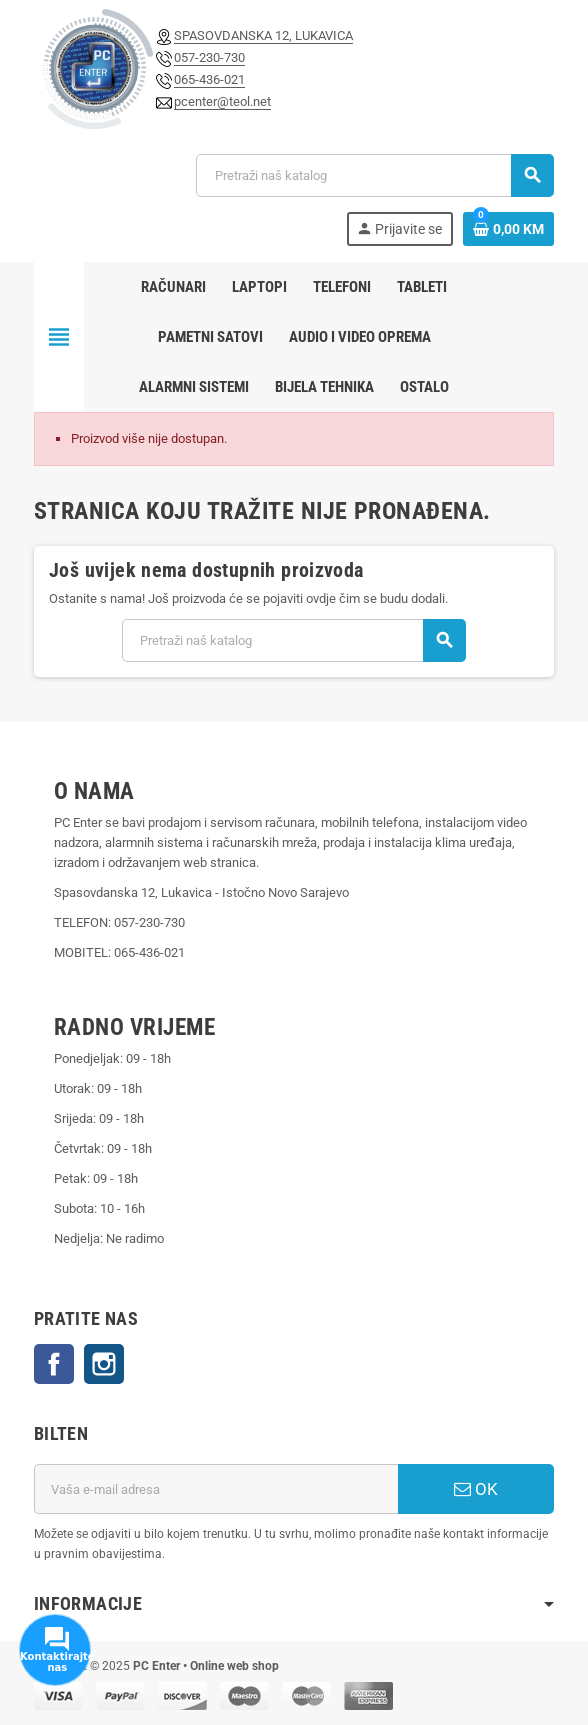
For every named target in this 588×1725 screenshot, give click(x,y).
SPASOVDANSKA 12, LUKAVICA (263, 35)
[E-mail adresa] (216, 1489)
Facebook (54, 1364)
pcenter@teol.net (222, 101)
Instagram (104, 1364)
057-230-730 (209, 57)
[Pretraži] (374, 175)
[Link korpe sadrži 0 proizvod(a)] (508, 229)
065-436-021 (209, 79)
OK (476, 1489)
